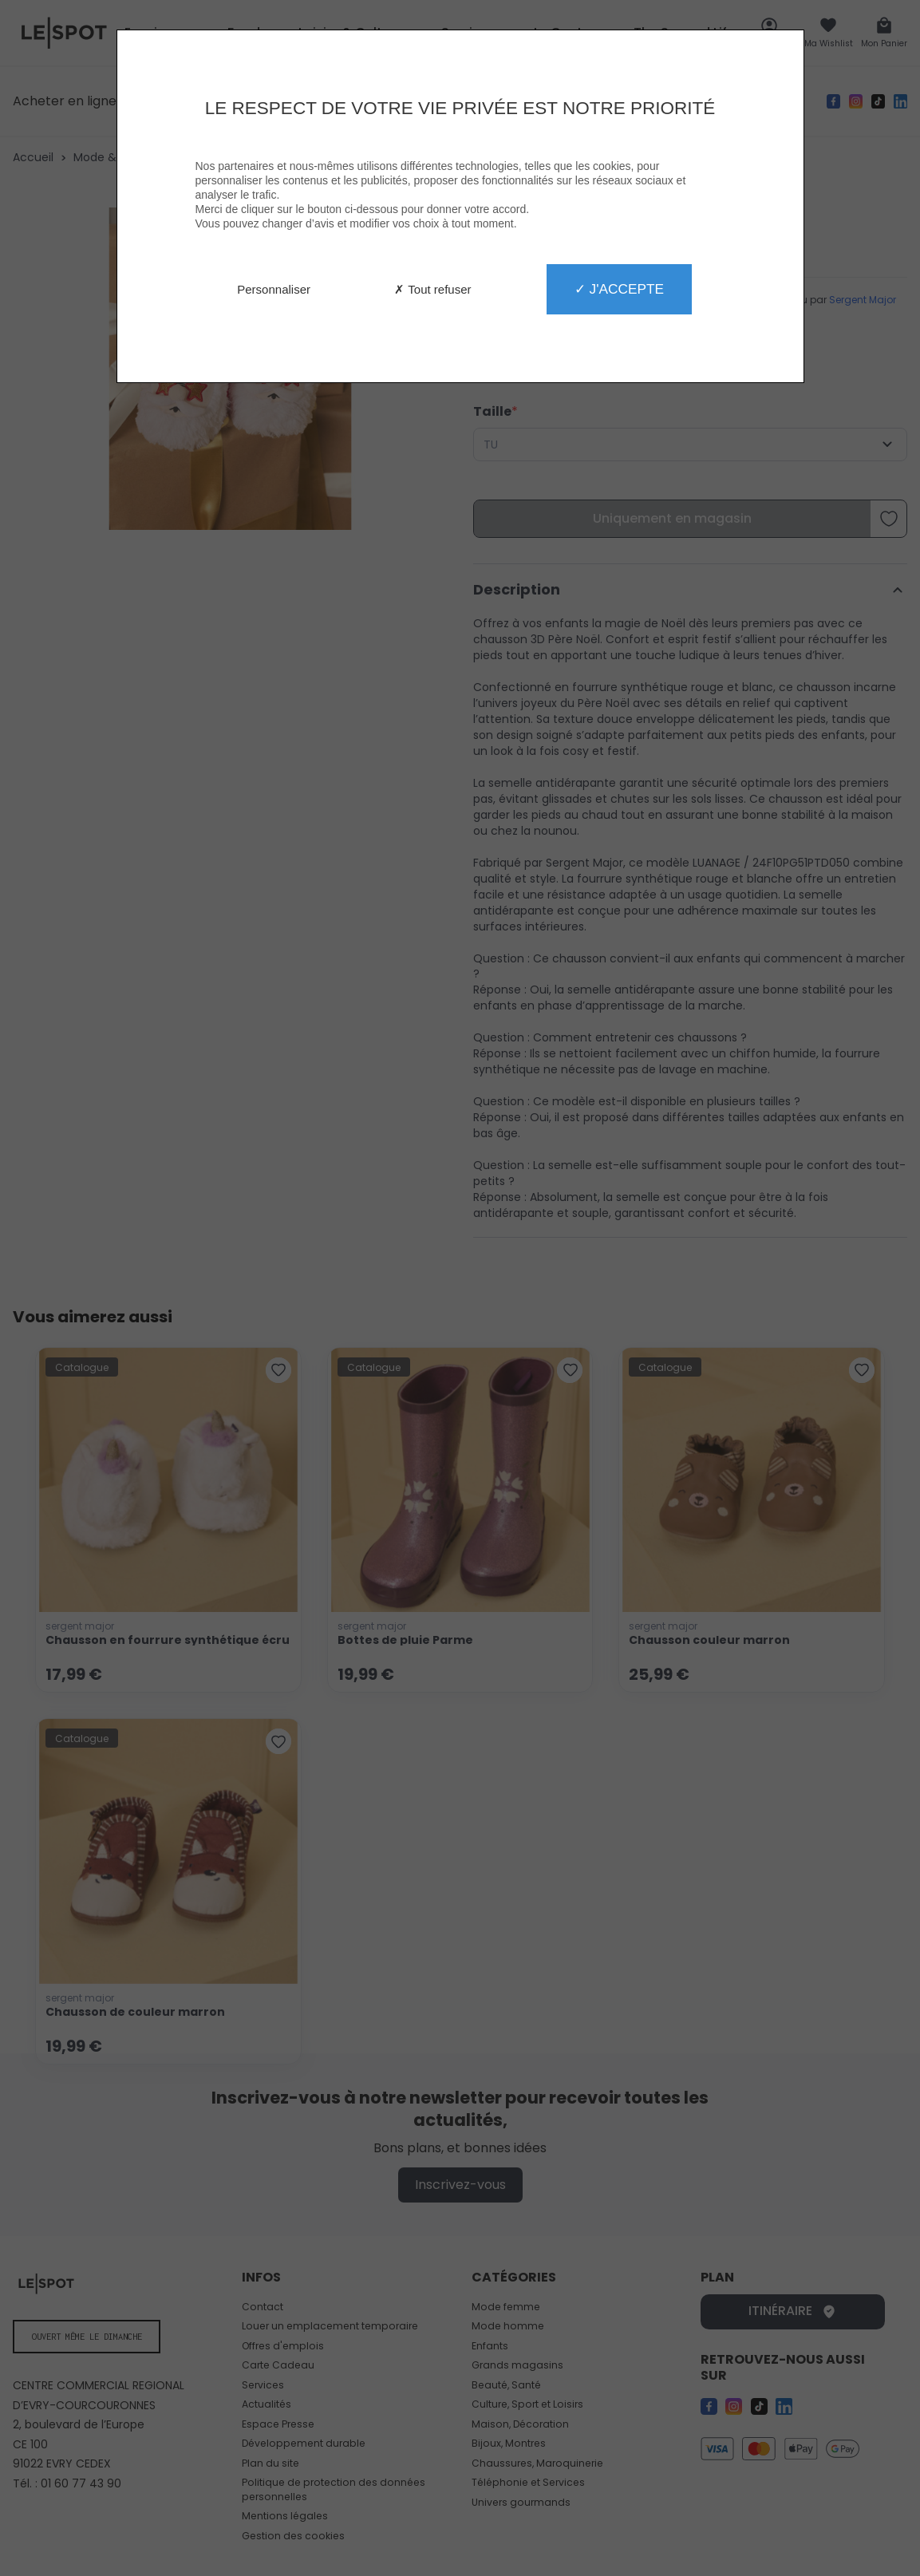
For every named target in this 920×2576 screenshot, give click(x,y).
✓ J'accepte (619, 289)
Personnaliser (273, 289)
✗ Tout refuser (432, 289)
